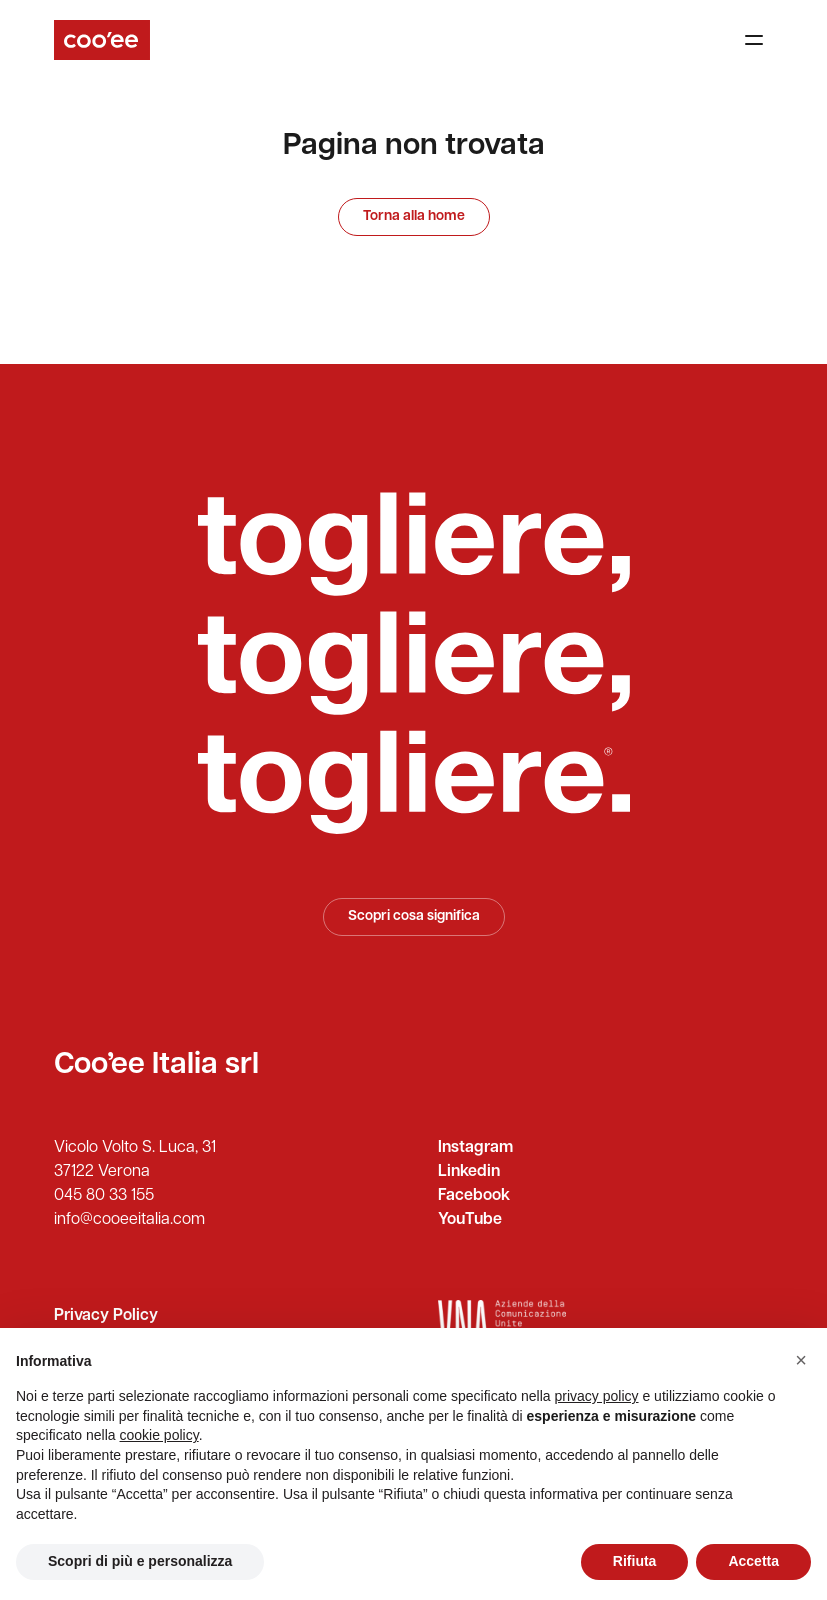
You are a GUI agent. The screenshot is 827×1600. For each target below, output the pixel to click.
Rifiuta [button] (635, 1561)
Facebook (474, 1196)
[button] (801, 1360)
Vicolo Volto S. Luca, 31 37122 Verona (135, 1160)
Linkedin (469, 1172)
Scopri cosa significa (414, 916)
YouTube (470, 1220)
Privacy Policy (106, 1316)
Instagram (475, 1148)
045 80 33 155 (104, 1196)
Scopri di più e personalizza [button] (140, 1561)
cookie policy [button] (159, 1435)
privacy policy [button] (597, 1396)
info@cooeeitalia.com (129, 1220)
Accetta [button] (753, 1561)
